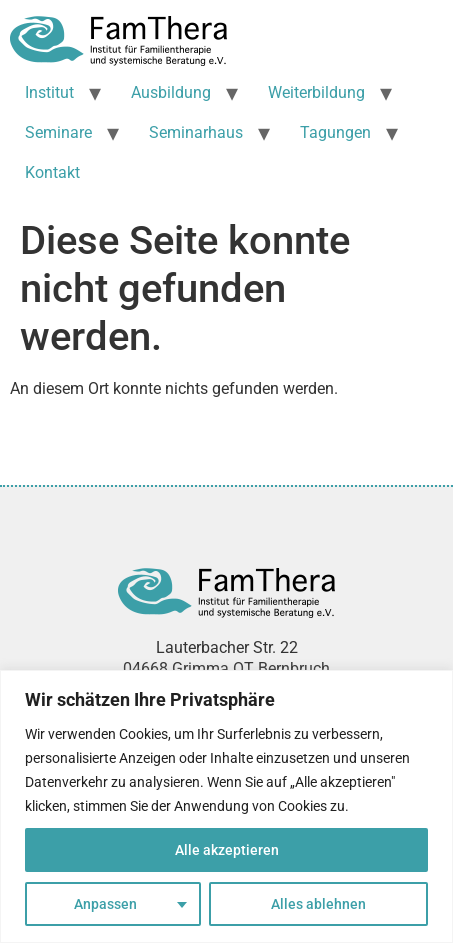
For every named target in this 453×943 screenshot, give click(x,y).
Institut (49, 92)
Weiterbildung (316, 92)
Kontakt (52, 172)
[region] (226, 806)
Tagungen (335, 132)
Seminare (58, 132)
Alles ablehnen (318, 904)
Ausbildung (171, 92)
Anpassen (105, 904)
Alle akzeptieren (227, 850)
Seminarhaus (196, 132)
